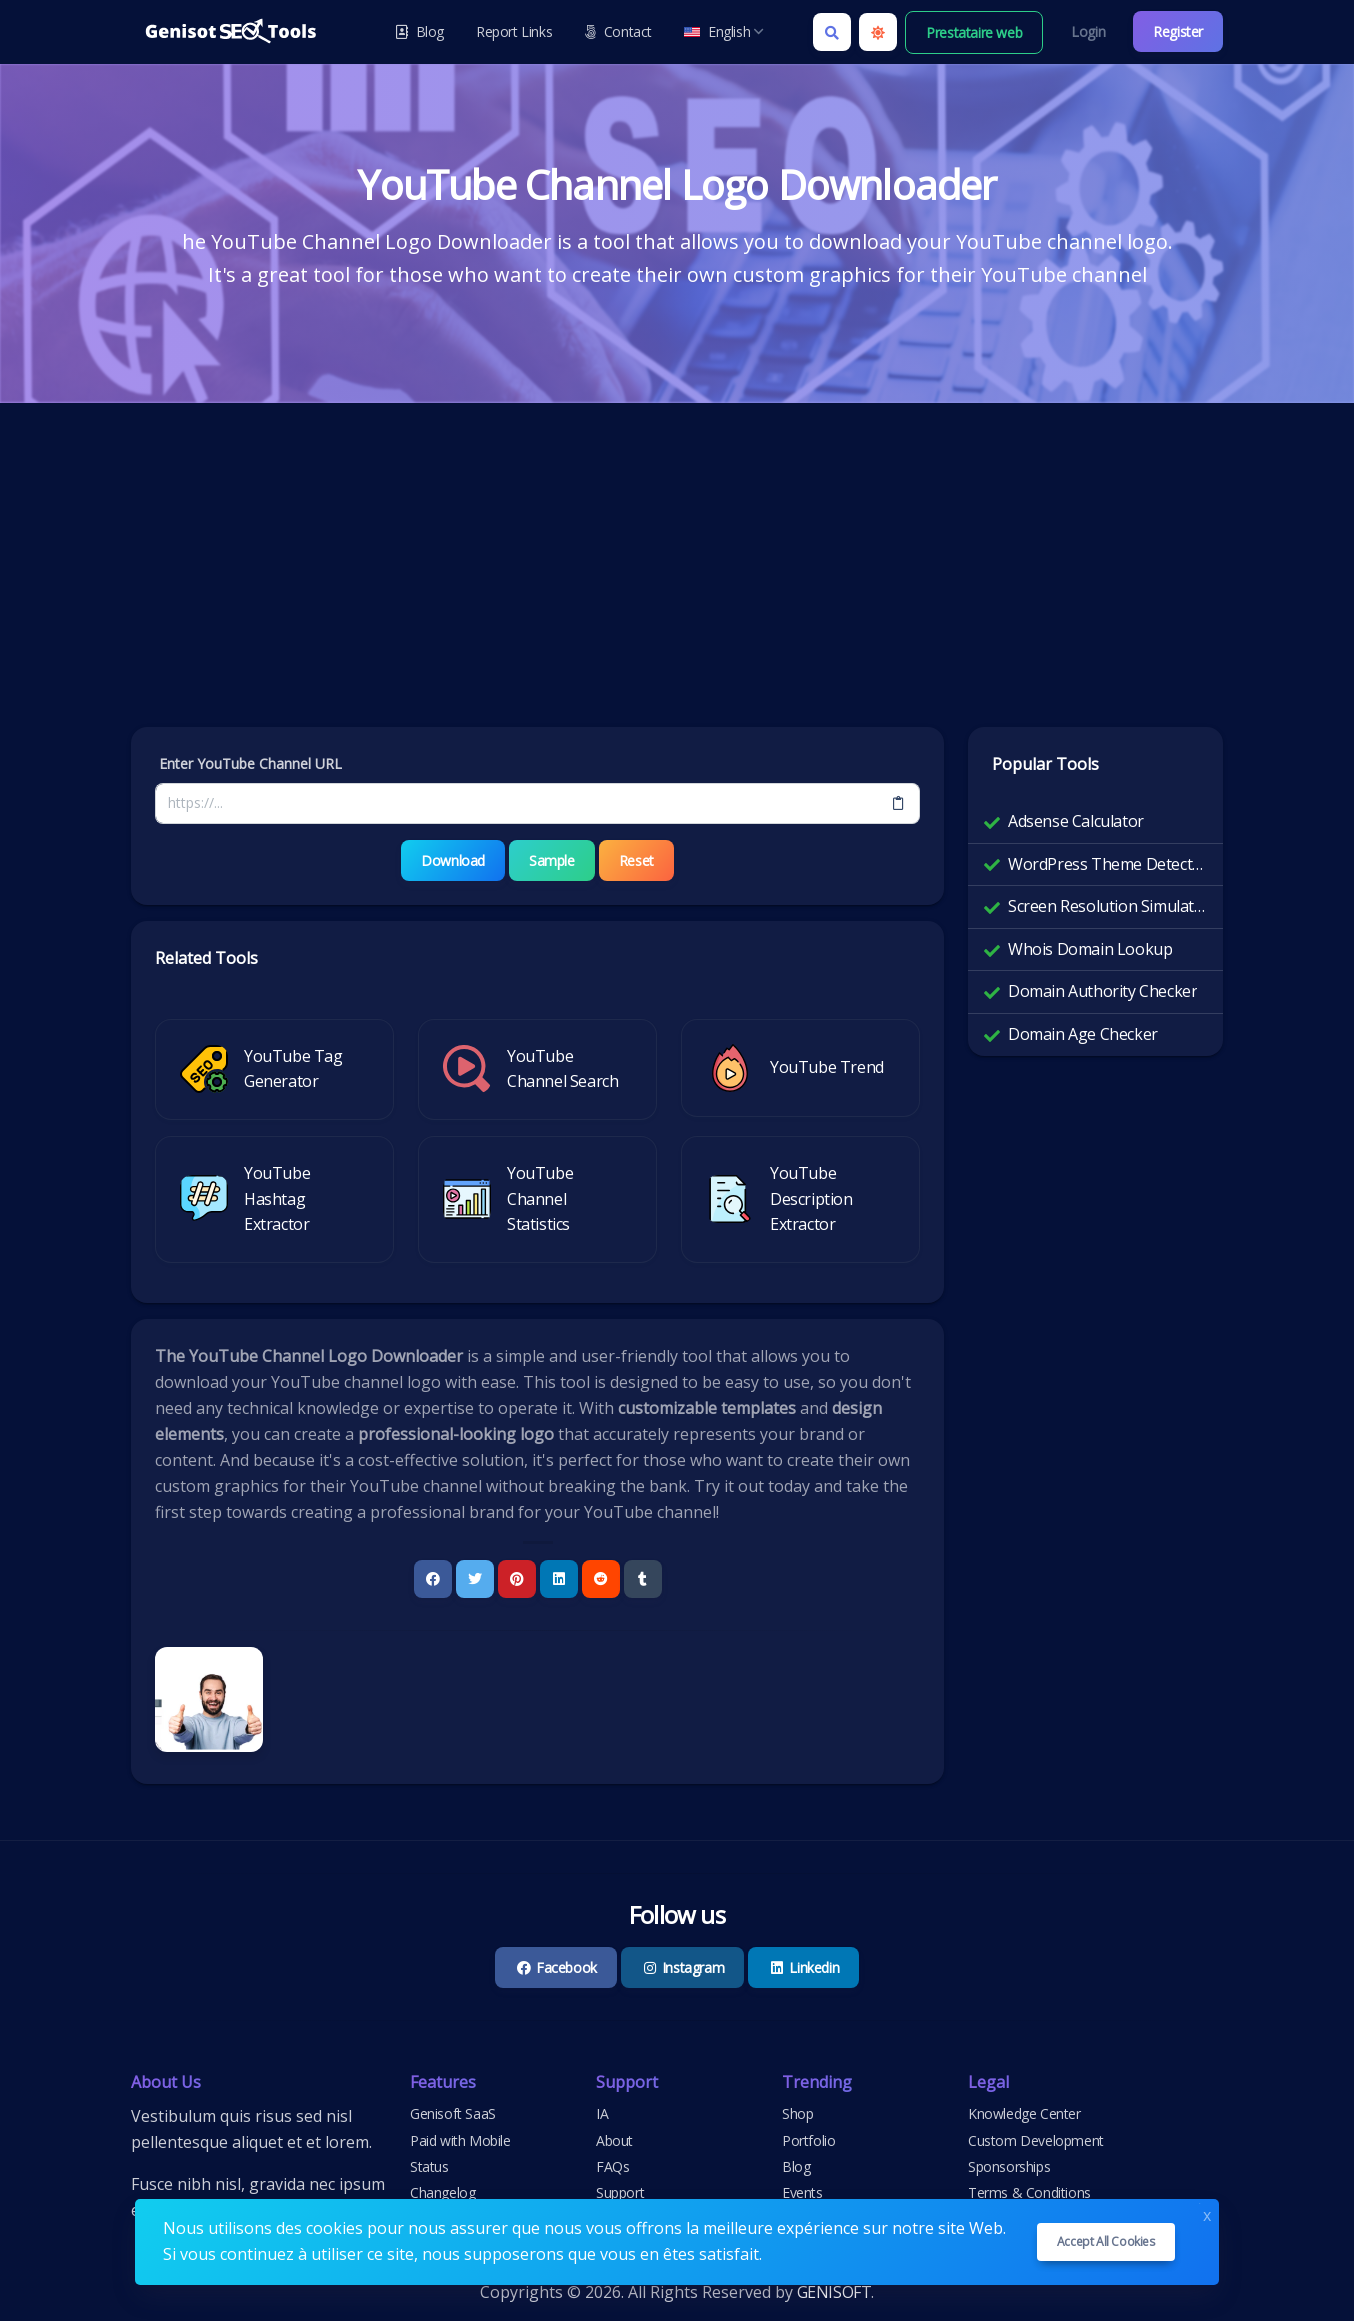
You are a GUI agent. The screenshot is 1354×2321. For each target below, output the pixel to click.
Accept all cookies (1106, 2241)
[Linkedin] (559, 1579)
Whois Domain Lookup (1090, 949)
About (614, 2140)
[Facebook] (433, 1579)
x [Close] (1207, 2213)
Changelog (442, 2192)
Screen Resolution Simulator (1107, 906)
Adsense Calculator (1076, 821)
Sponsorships (1009, 2166)
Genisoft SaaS (453, 2113)
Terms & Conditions (1029, 2192)
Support (620, 2192)
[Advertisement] (677, 577)
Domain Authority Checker (1102, 991)
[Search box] (832, 32)
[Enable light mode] (878, 32)
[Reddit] (601, 1579)
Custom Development (1036, 2140)
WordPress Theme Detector (1107, 864)
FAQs (612, 2166)
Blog (420, 31)
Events (802, 2192)
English (724, 31)
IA (602, 2113)
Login (1088, 31)
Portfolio (808, 2140)
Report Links (514, 31)
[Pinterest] (517, 1579)
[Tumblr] (643, 1579)
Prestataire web (974, 32)
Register (1178, 31)
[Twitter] (475, 1579)
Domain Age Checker (1083, 1034)
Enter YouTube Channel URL (250, 763)
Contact (618, 31)
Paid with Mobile (460, 2140)
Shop (797, 2113)
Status (429, 2166)
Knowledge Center (1024, 2113)
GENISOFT (834, 2292)
